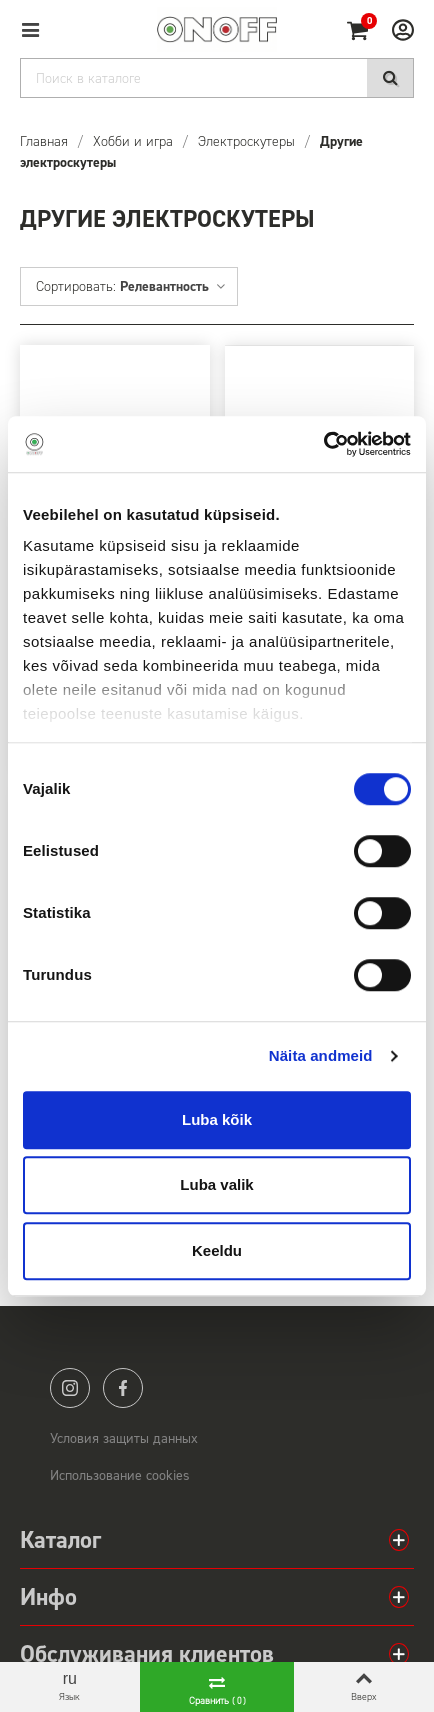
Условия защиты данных (124, 1438)
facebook (123, 1388)
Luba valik (216, 1184)
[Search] (217, 78)
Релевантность (173, 286)
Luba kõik (217, 1119)
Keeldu (217, 1250)
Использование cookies (120, 1475)
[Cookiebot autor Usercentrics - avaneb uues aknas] (323, 444)
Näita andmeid (321, 1055)
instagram (70, 1388)
